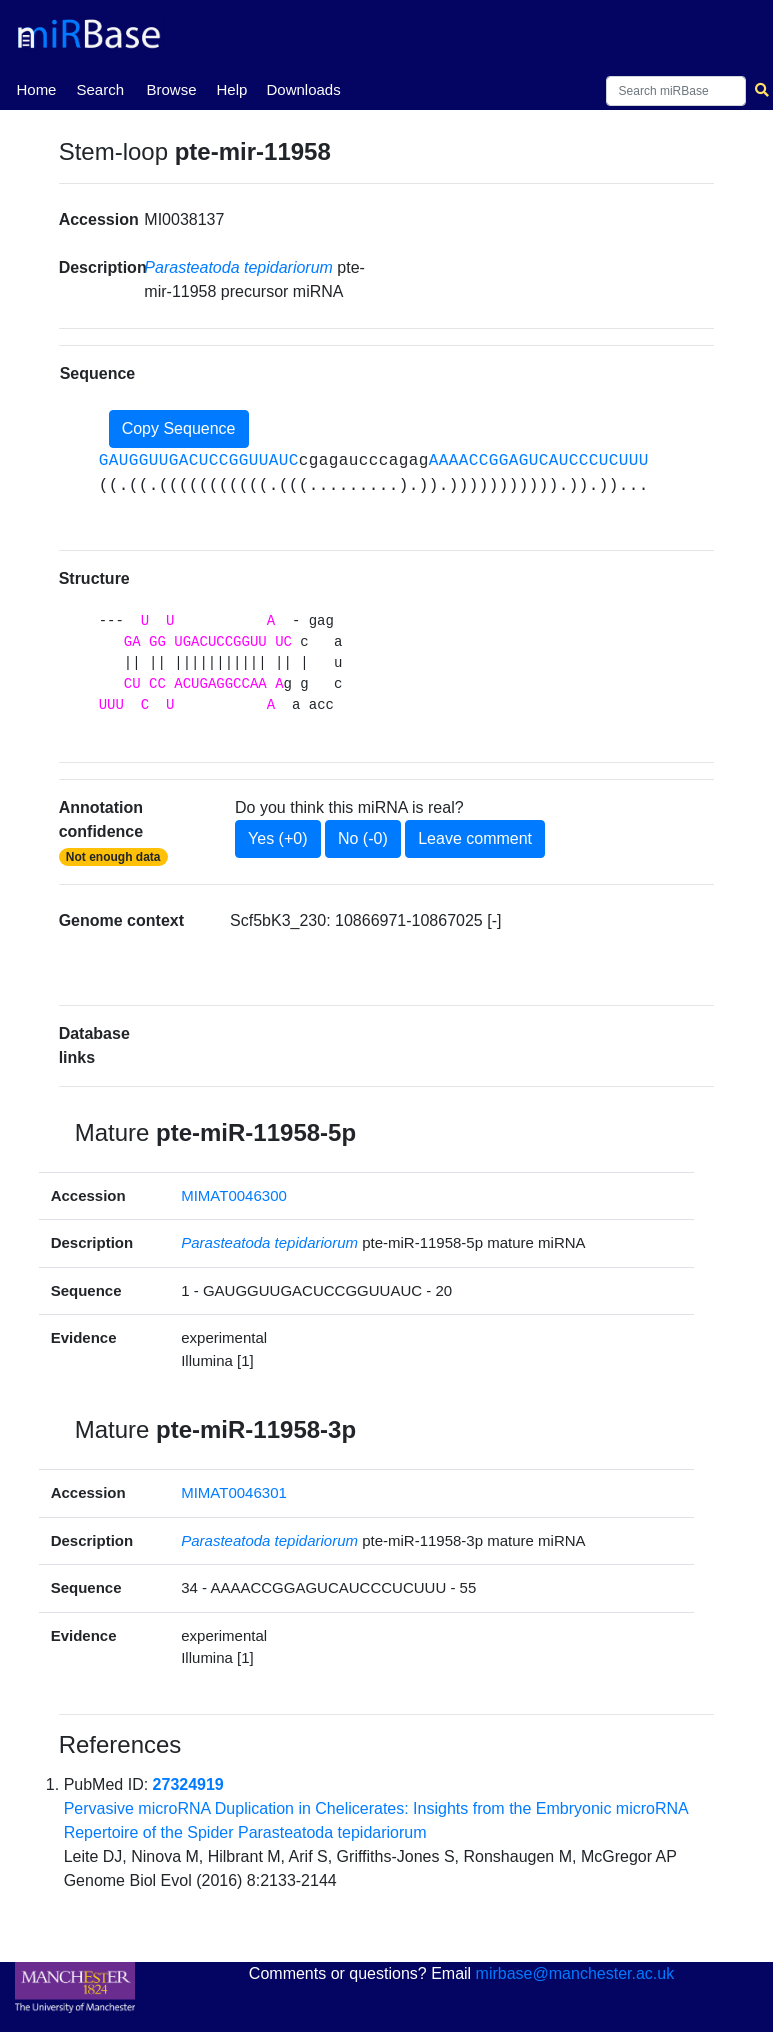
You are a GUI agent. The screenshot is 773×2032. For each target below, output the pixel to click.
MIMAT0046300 (234, 1195)
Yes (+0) (277, 838)
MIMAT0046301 (234, 1492)
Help (231, 89)
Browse (171, 89)
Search (100, 89)
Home (36, 88)
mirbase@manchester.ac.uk (575, 1973)
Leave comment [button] (475, 838)
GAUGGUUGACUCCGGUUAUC (199, 461)
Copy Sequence (179, 428)
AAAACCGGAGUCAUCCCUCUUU (539, 461)
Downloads (303, 89)
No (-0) (363, 838)
